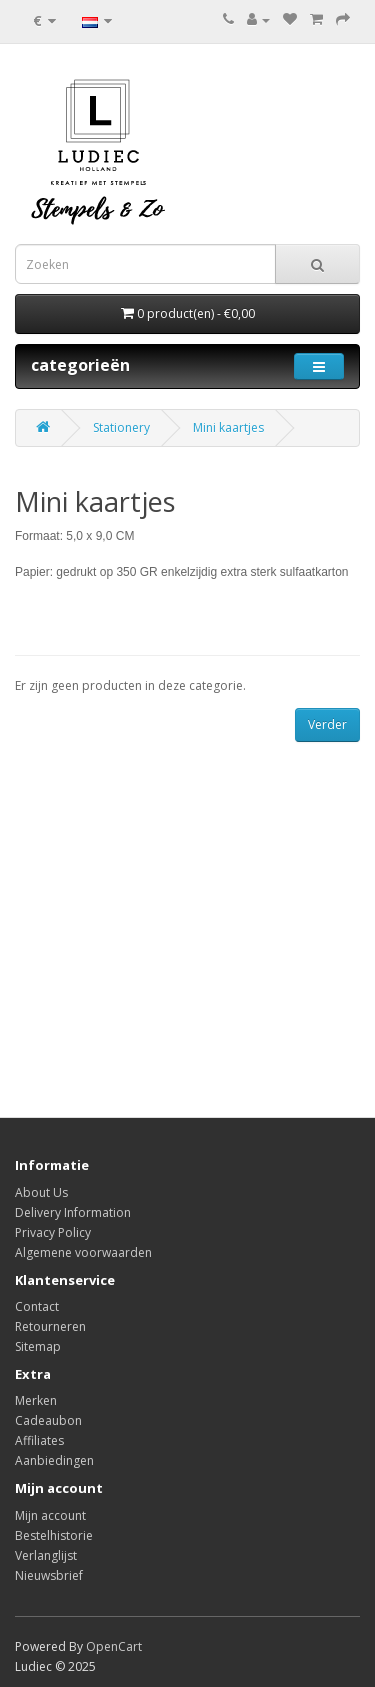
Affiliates (39, 1440)
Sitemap (38, 1346)
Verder (327, 724)
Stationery (121, 427)
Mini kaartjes (228, 427)
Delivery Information (73, 1212)
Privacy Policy (53, 1232)
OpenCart (114, 1646)
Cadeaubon (48, 1420)
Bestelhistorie (54, 1535)
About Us (41, 1192)
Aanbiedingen (54, 1460)
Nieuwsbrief (49, 1575)
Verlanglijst (46, 1555)
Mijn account (50, 1515)
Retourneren (50, 1326)
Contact (37, 1306)
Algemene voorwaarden (83, 1252)
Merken (36, 1400)
